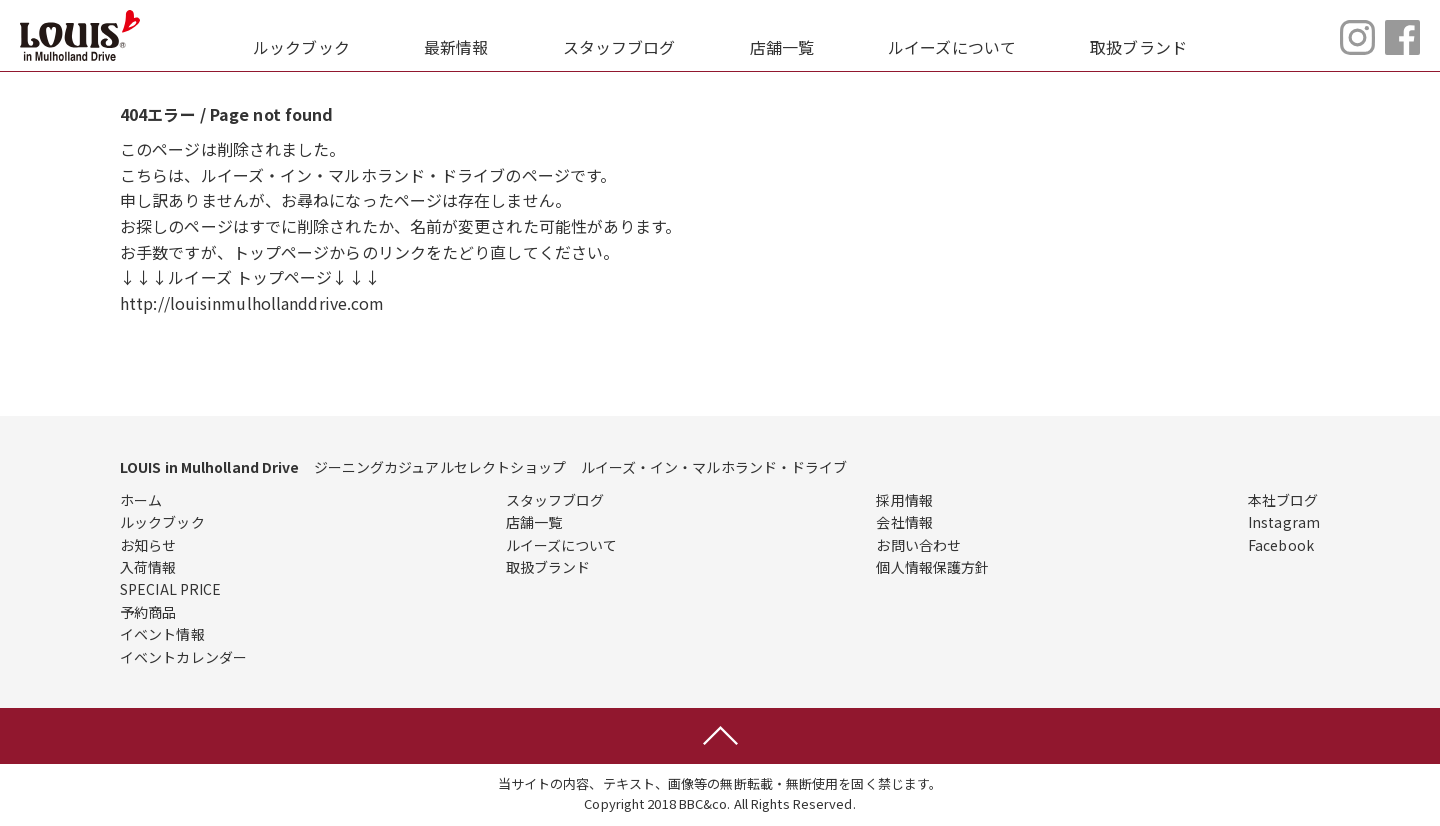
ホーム (141, 500)
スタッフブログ (619, 47)
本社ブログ (1283, 500)
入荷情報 (148, 567)
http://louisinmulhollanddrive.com (252, 303)
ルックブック (301, 47)
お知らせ (148, 545)
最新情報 (456, 47)
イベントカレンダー (183, 657)
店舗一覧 (782, 47)
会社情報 (904, 522)
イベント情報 (162, 634)
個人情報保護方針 (932, 567)
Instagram (1284, 522)
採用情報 (904, 500)
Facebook (1281, 545)
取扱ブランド (1138, 47)
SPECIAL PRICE (170, 589)
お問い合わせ (918, 545)
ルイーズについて (952, 47)
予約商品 (148, 612)
